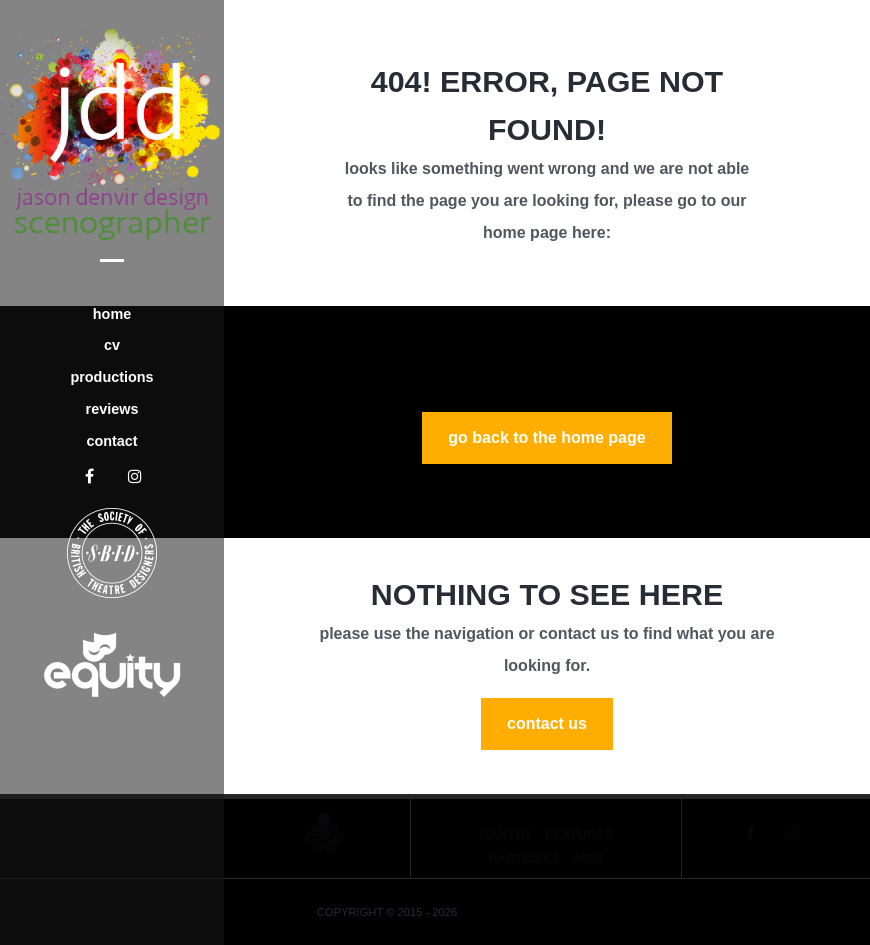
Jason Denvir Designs (528, 912)
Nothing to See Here (547, 594)
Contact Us (547, 723)
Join (588, 858)
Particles (525, 858)
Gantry (506, 834)
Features (579, 834)
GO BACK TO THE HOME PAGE (546, 437)
